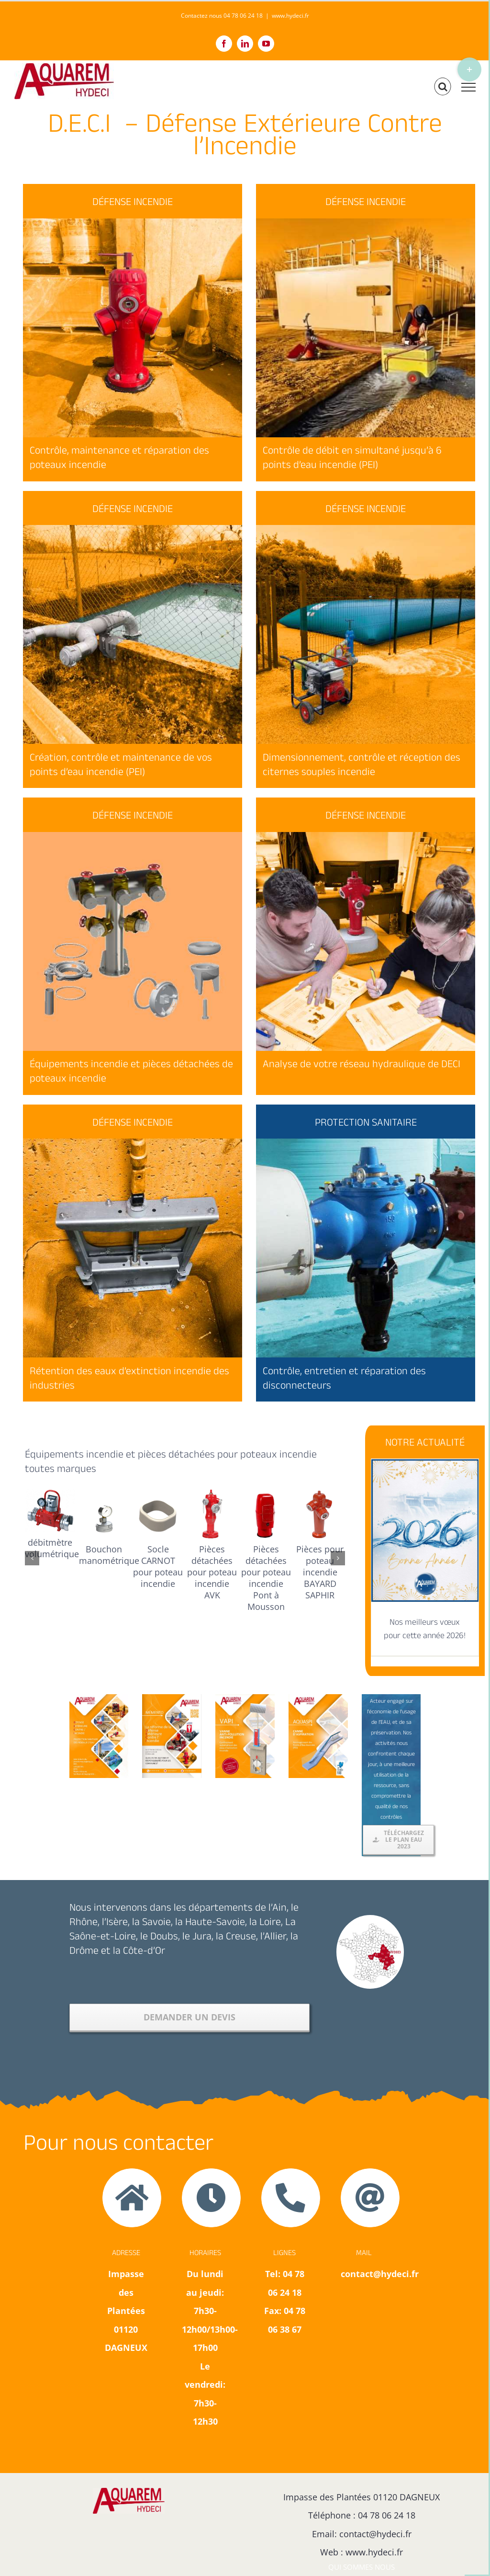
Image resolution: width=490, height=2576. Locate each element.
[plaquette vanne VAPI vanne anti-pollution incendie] (244, 1698)
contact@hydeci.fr (375, 2534)
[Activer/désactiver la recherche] (442, 86)
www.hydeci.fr (290, 15)
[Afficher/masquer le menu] (468, 87)
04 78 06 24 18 (386, 2515)
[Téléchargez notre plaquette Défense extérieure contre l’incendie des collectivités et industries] (98, 1698)
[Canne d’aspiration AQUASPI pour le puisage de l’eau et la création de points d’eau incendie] (318, 1698)
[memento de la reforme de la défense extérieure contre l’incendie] (171, 1698)
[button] (32, 1558)
